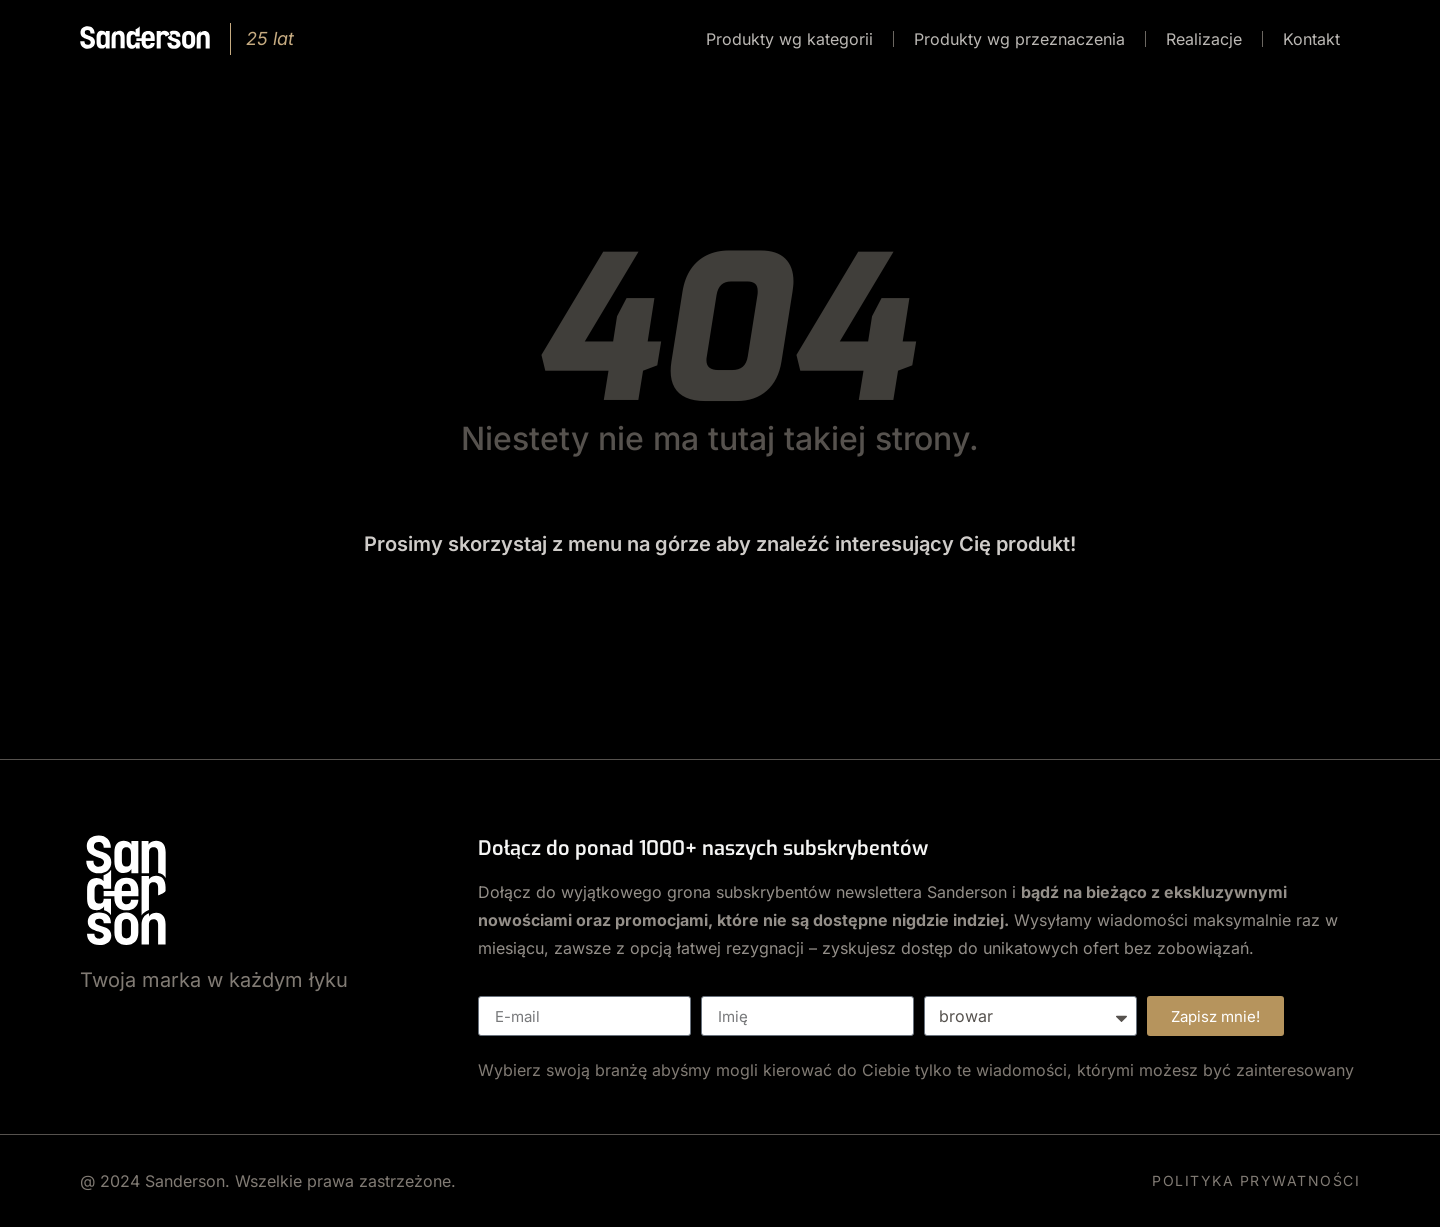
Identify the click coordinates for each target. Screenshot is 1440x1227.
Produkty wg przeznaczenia (1019, 39)
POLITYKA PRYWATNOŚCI (1256, 1180)
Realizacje (1204, 39)
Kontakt (1311, 39)
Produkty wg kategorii (789, 39)
